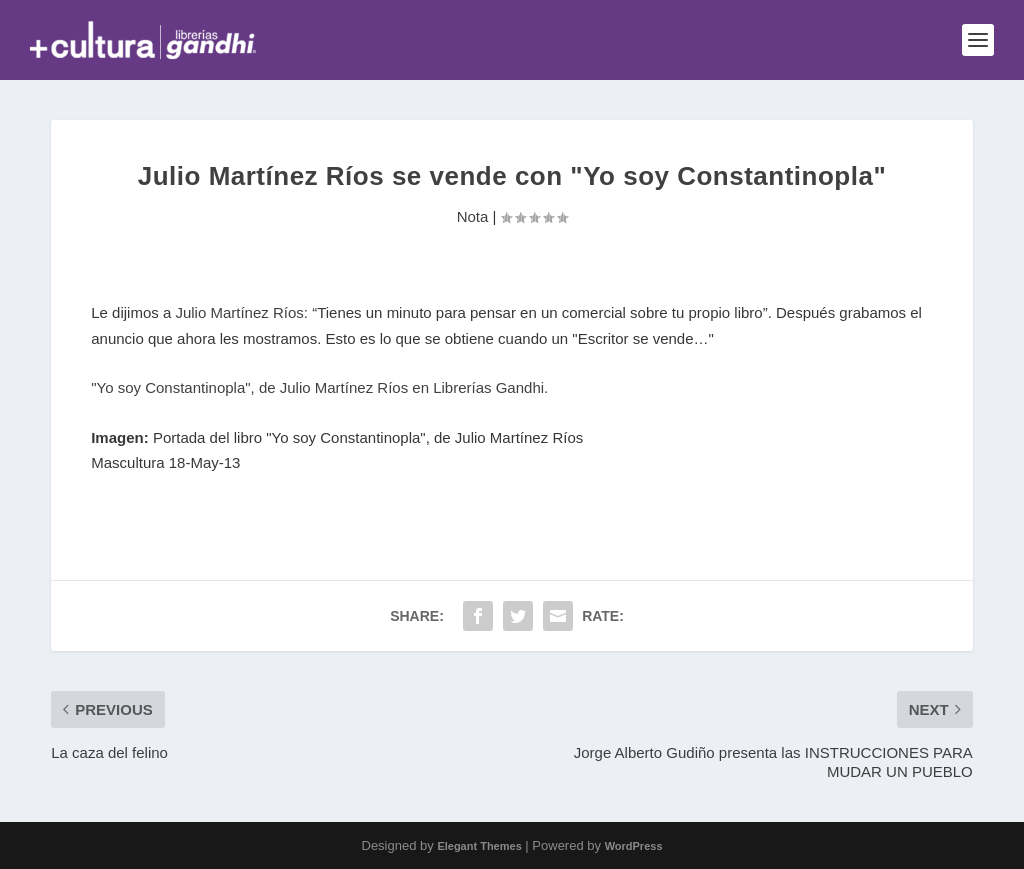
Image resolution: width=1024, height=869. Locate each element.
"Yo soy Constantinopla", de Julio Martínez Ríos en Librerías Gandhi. (321, 387)
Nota (473, 216)
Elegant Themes (479, 846)
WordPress (634, 846)
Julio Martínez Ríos (239, 312)
